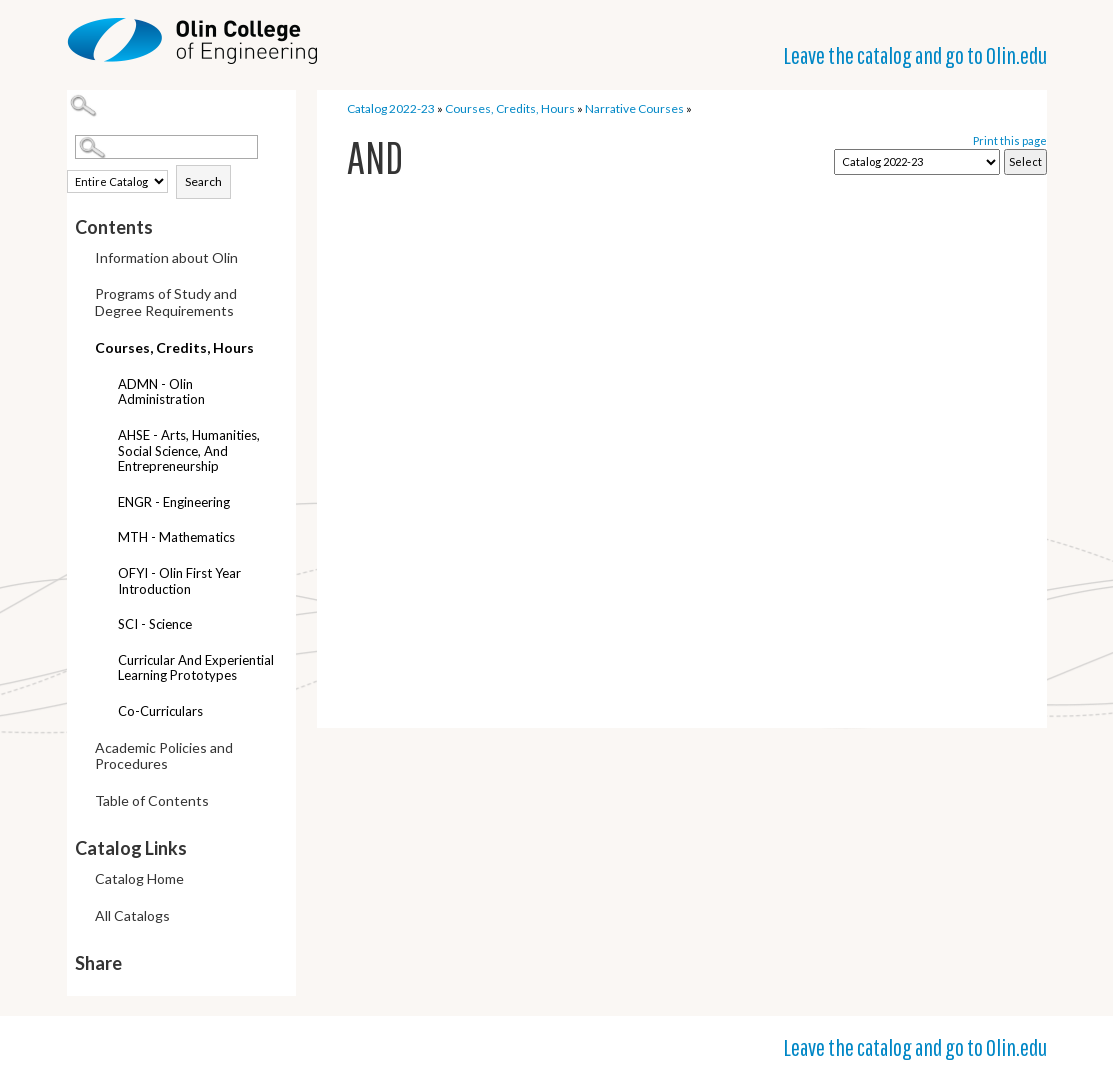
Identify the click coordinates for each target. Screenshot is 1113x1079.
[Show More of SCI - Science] (103, 626)
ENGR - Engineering (174, 502)
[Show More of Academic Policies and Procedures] (80, 749)
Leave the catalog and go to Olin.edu (915, 55)
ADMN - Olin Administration (161, 392)
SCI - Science (155, 624)
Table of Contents (152, 800)
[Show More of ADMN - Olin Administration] (103, 386)
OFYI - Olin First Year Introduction (179, 581)
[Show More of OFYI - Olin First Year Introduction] (103, 575)
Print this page (1010, 140)
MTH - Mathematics (176, 537)
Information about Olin (166, 257)
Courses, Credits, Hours (174, 347)
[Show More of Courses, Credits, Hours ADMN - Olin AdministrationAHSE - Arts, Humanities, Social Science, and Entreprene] (80, 344)
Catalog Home (139, 878)
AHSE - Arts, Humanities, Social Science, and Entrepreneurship (189, 450)
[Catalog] (917, 162)
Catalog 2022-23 (391, 108)
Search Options (186, 159)
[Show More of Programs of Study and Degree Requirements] (80, 295)
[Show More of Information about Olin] (80, 259)
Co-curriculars (160, 711)
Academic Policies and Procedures (164, 756)
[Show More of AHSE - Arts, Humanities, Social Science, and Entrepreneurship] (103, 437)
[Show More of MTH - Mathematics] (103, 539)
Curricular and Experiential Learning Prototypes (196, 668)
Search (203, 181)
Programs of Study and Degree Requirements (166, 302)
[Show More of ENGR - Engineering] (103, 504)
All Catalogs (132, 915)
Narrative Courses (634, 108)
